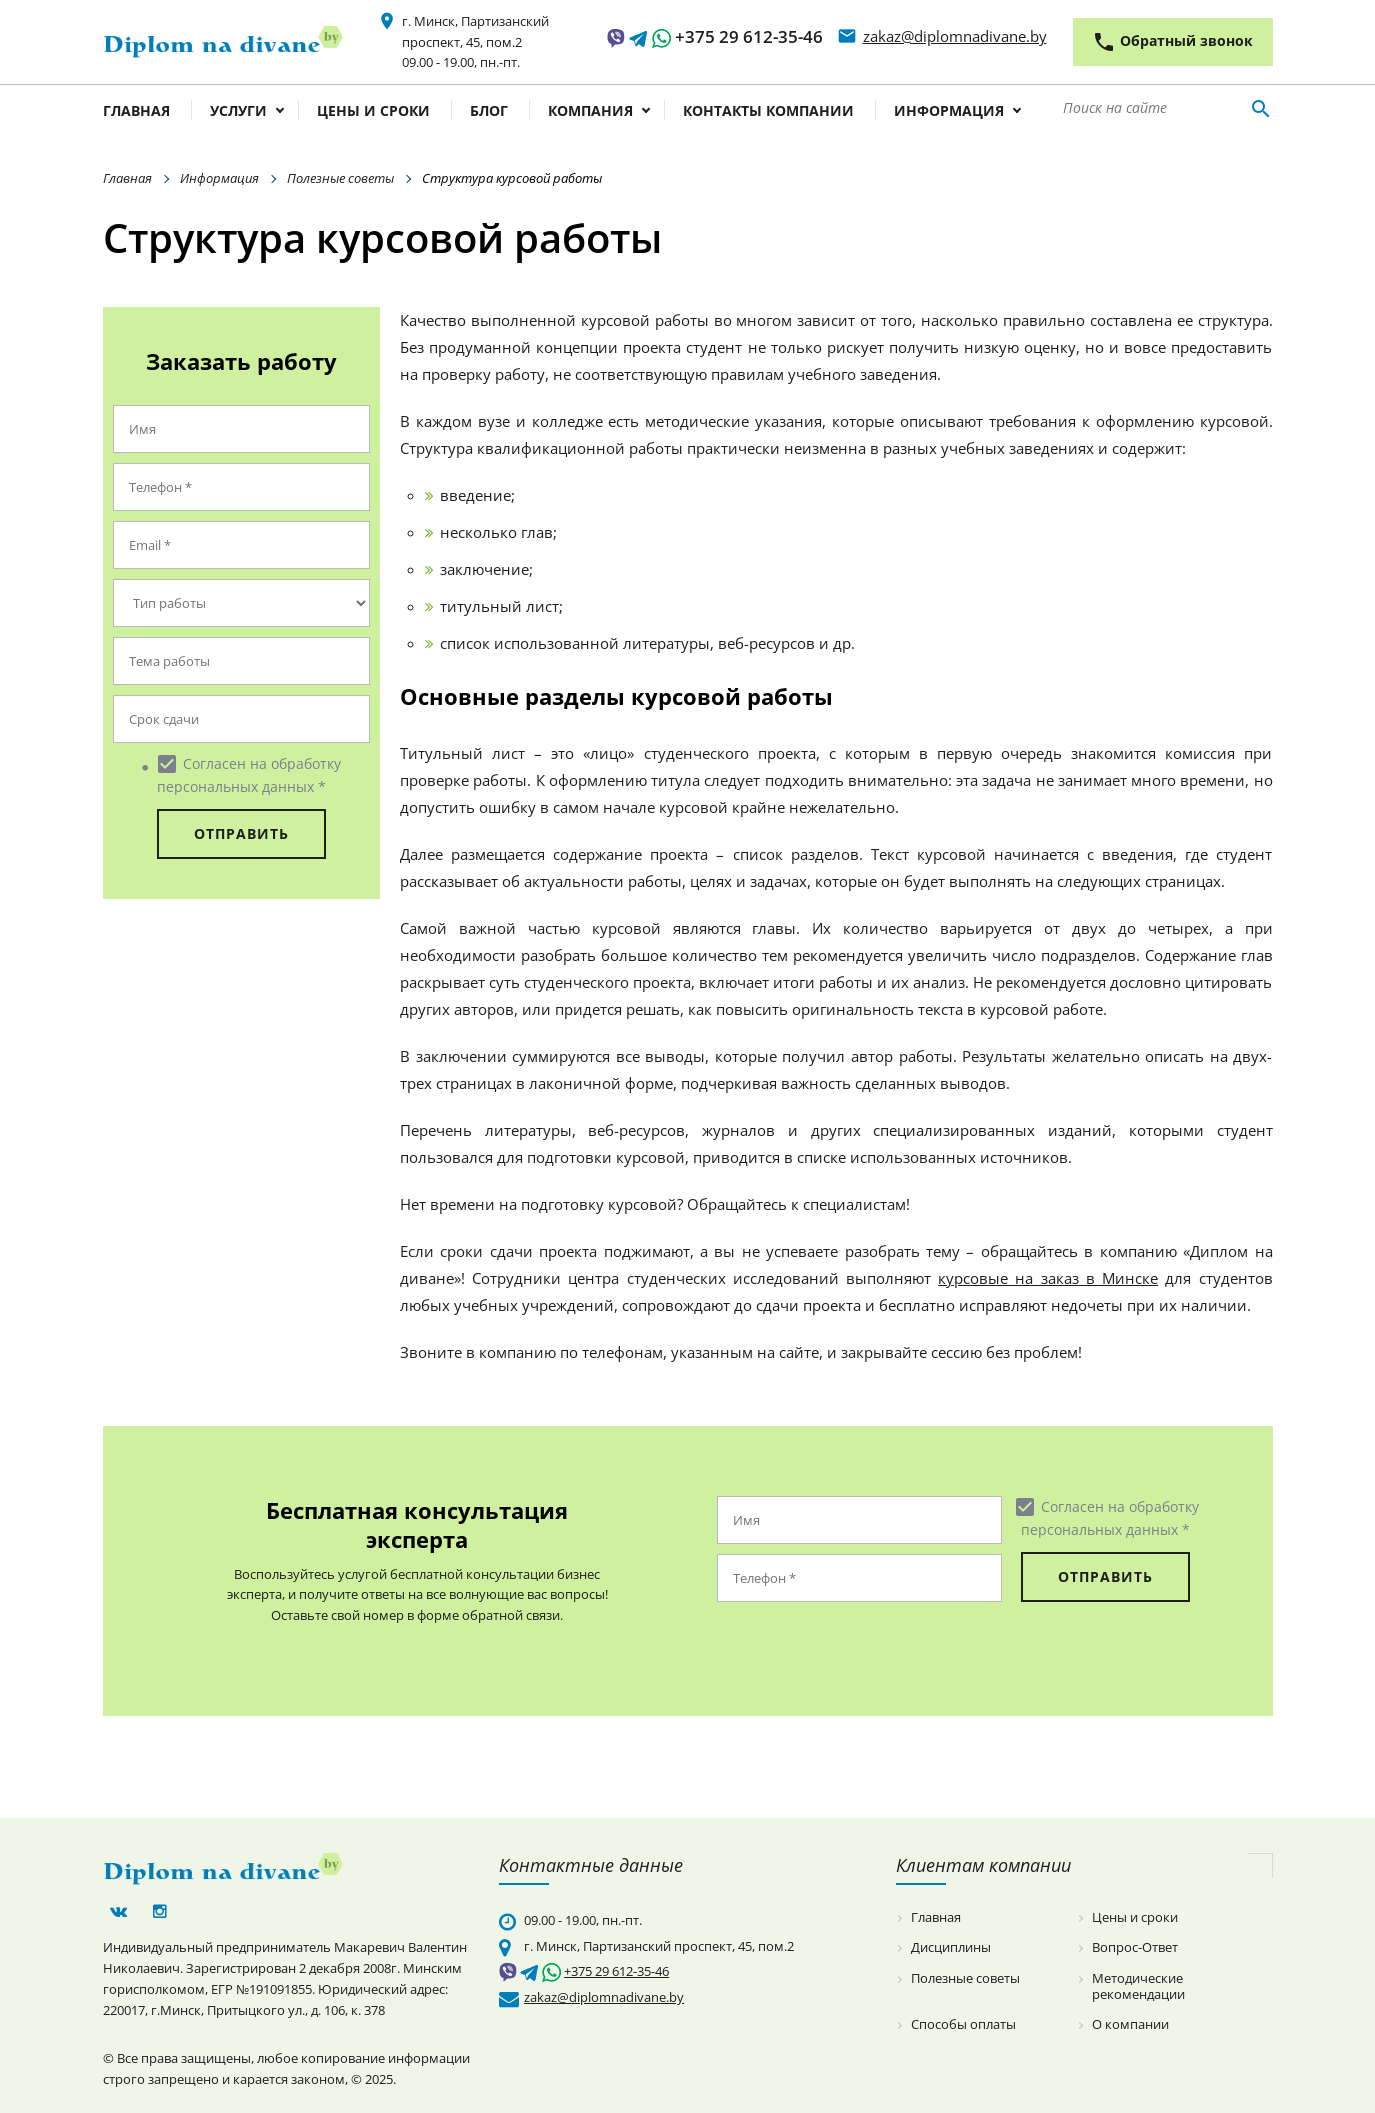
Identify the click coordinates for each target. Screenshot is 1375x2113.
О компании (1130, 2025)
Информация (949, 112)
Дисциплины (951, 1948)
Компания (590, 112)
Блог (489, 112)
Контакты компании (768, 112)
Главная (136, 112)
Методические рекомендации (1138, 1986)
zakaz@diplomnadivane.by (955, 36)
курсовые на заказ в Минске (1048, 1278)
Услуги (238, 112)
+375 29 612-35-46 (749, 36)
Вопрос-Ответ (1135, 1948)
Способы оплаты (963, 2025)
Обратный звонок (1172, 42)
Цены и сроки (373, 112)
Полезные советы (340, 178)
